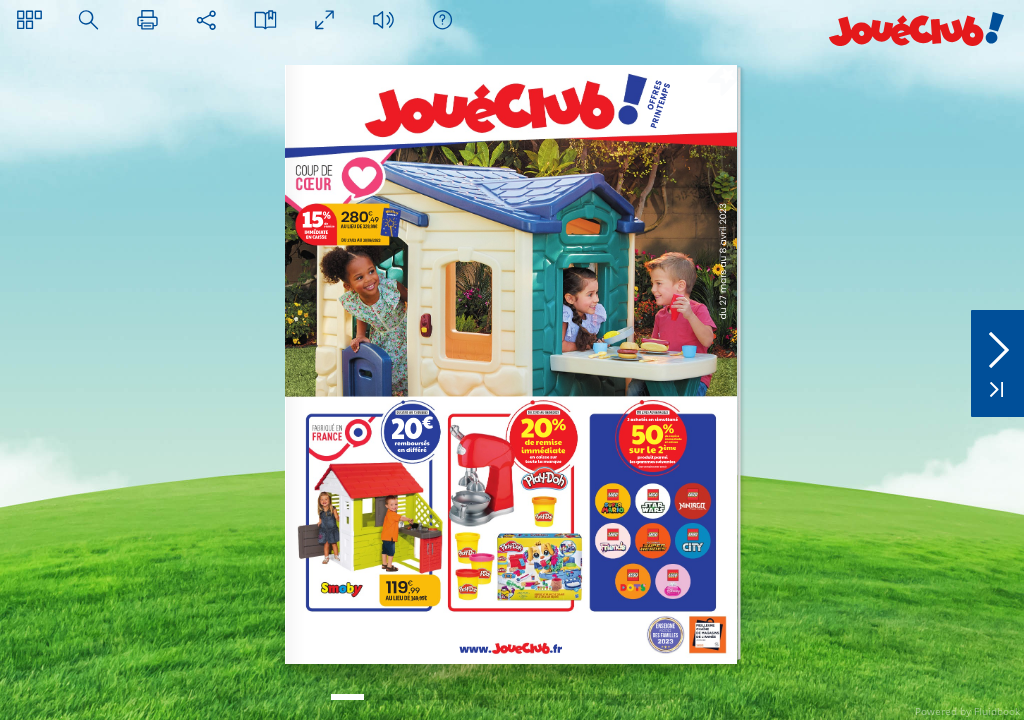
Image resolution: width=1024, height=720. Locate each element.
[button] (29, 19)
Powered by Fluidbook (967, 711)
